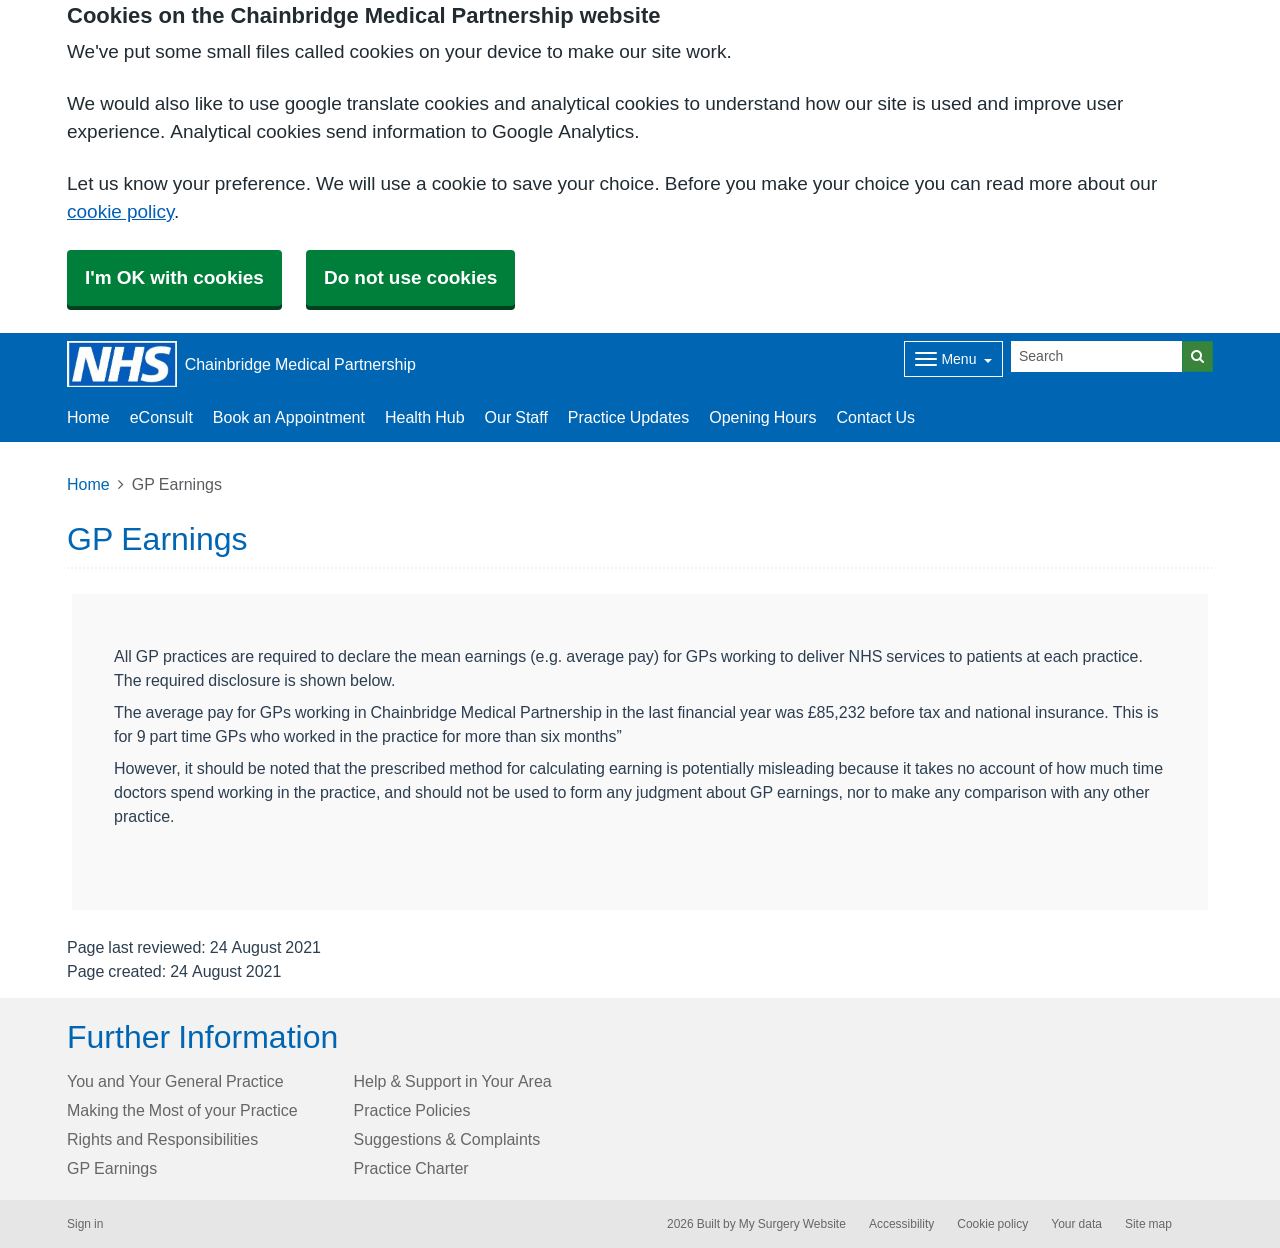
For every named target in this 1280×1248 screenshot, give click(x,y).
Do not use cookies (410, 277)
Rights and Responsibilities (162, 1139)
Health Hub (425, 417)
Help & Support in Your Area (453, 1081)
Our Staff (516, 417)
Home (88, 484)
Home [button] (88, 417)
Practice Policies (412, 1110)
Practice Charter (411, 1168)
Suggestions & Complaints (447, 1139)
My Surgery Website (792, 1224)
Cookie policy (992, 1224)
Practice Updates (628, 417)
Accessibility (901, 1224)
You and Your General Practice (175, 1081)
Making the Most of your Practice (182, 1110)
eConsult (161, 417)
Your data (1076, 1224)
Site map (1148, 1224)
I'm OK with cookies (174, 277)
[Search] (1097, 356)
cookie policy (120, 211)
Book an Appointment (289, 417)
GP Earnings (112, 1168)
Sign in (85, 1224)
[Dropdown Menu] (953, 359)
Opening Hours (762, 417)
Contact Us (875, 417)
